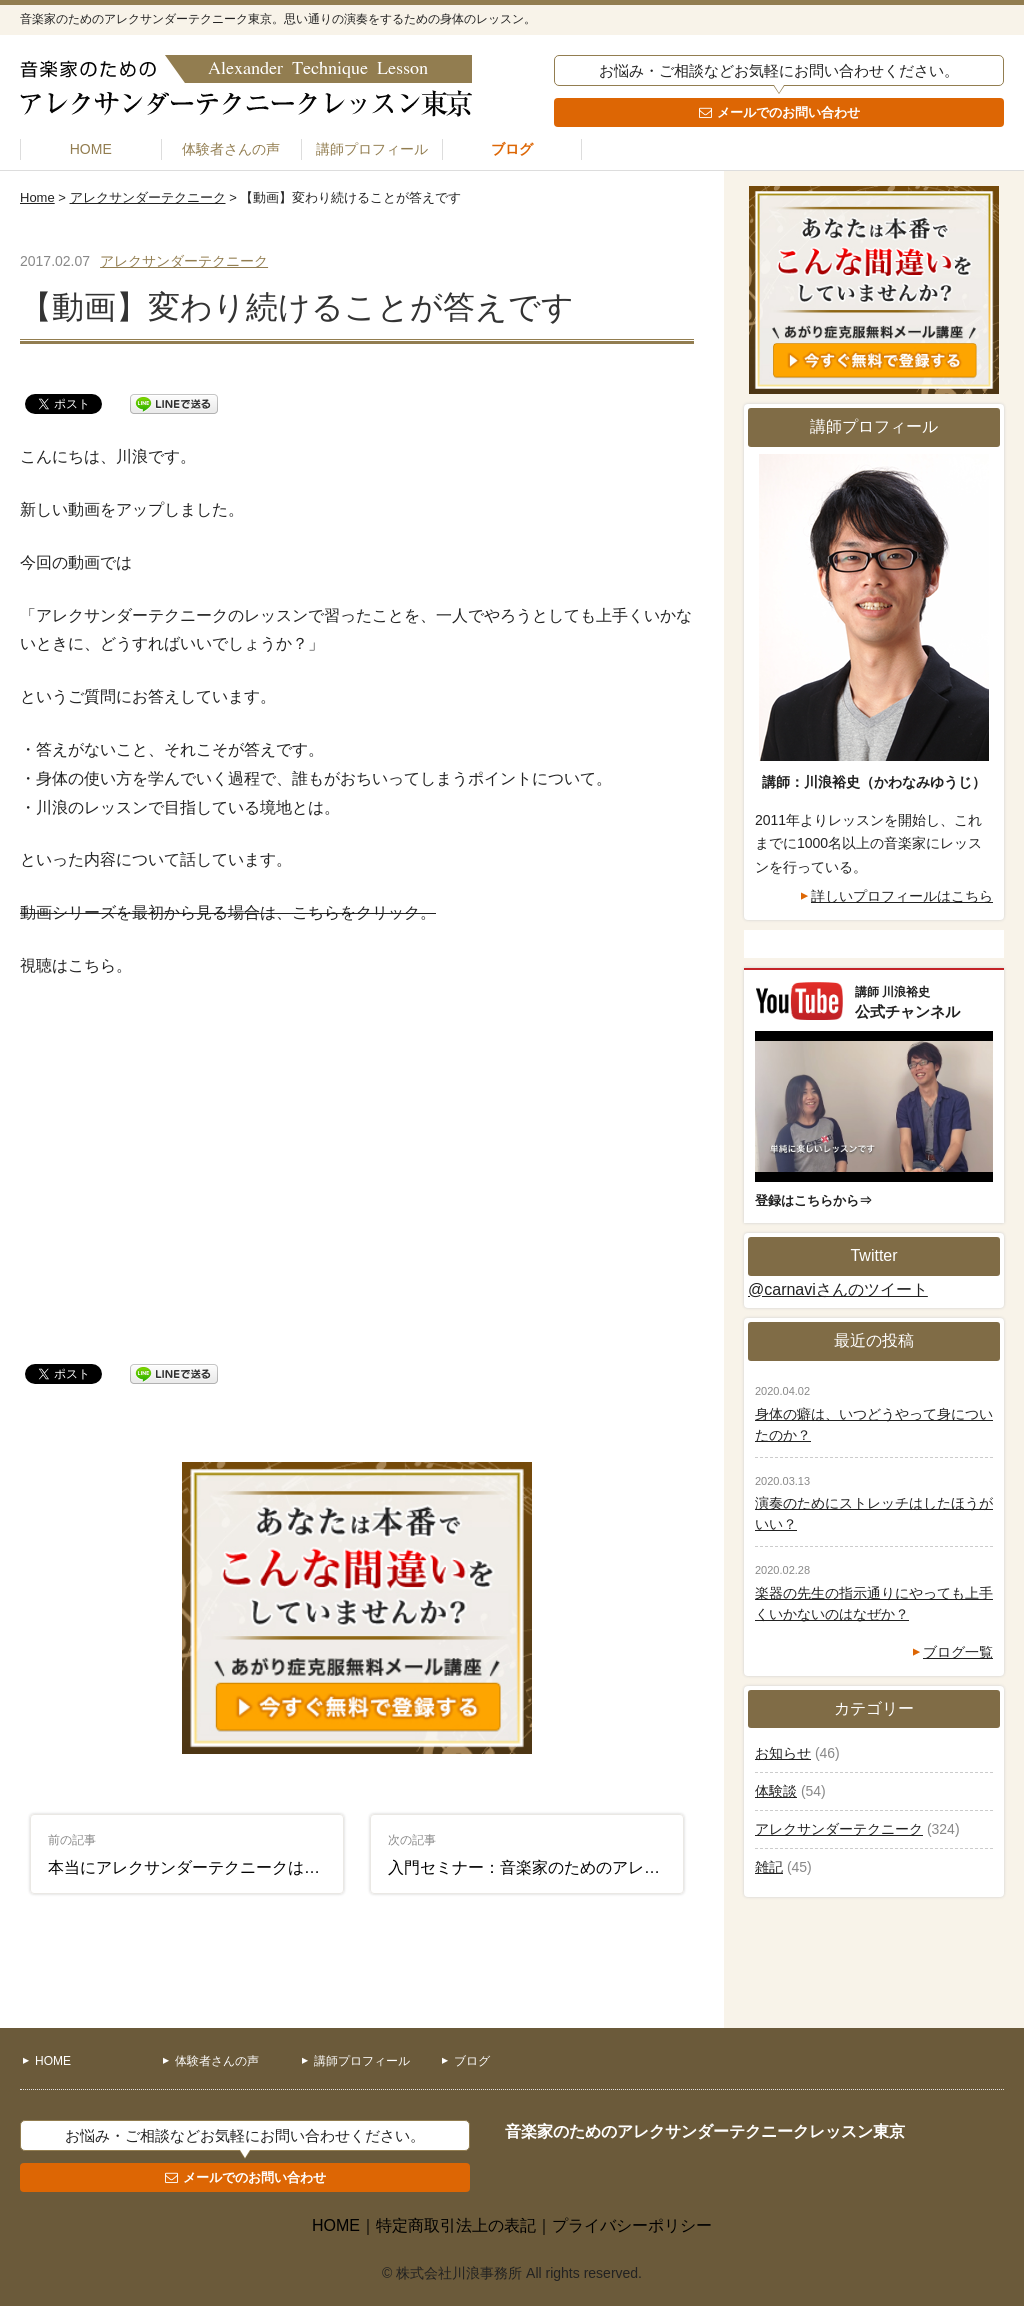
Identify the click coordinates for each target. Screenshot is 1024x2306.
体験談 (776, 1791)
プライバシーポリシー (632, 2225)
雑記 (769, 1867)
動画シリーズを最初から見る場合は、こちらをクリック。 (228, 912)
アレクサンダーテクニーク (148, 197)
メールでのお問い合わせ (788, 112)
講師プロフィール (372, 149)
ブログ (512, 149)
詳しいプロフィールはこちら (902, 896)
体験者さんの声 (231, 149)
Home (37, 197)
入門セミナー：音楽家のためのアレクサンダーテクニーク (536, 1854)
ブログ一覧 (958, 1652)
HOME (91, 149)
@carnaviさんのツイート (838, 1289)
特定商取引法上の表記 (456, 2225)
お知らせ (783, 1753)
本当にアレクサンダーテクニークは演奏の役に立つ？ (196, 1854)
